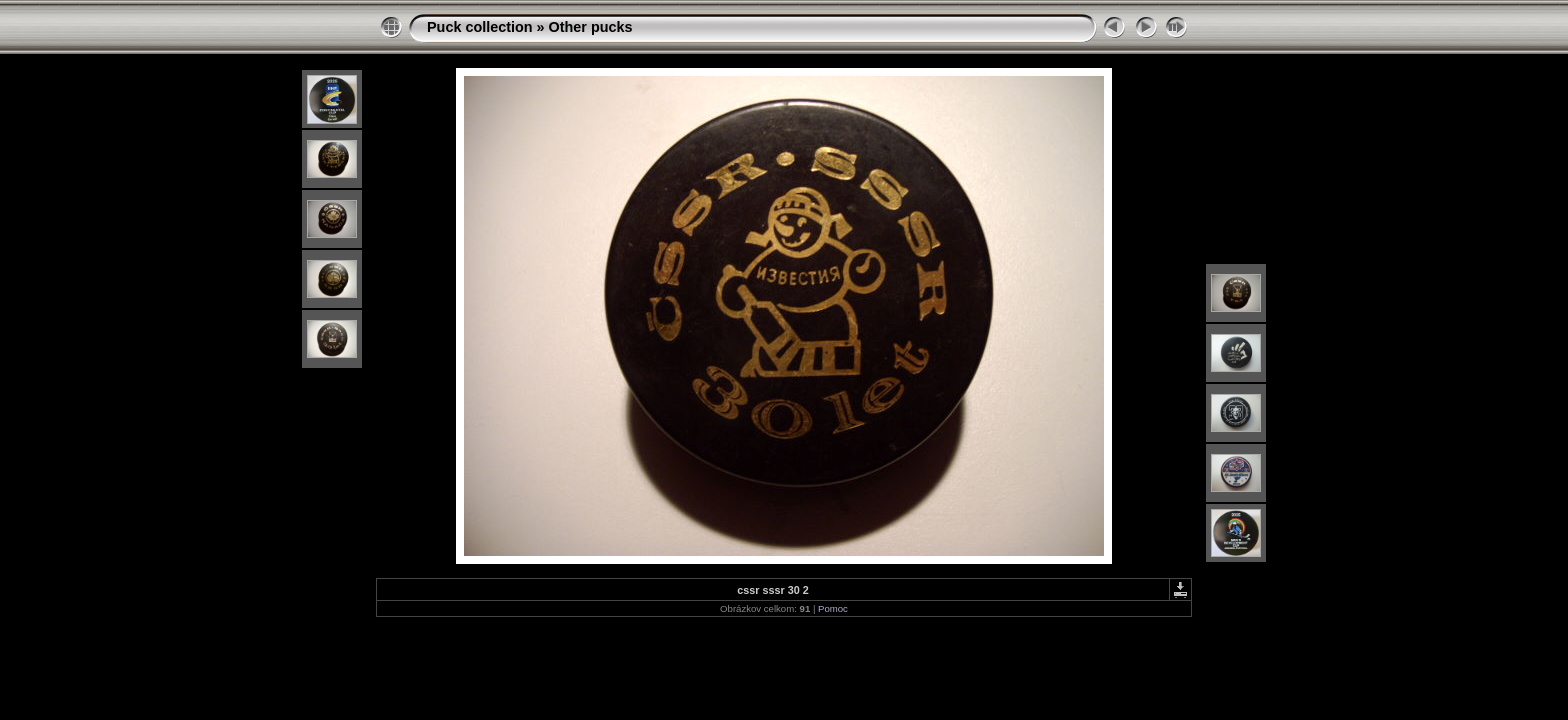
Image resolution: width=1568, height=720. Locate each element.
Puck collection (480, 27)
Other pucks (591, 27)
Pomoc (833, 608)
